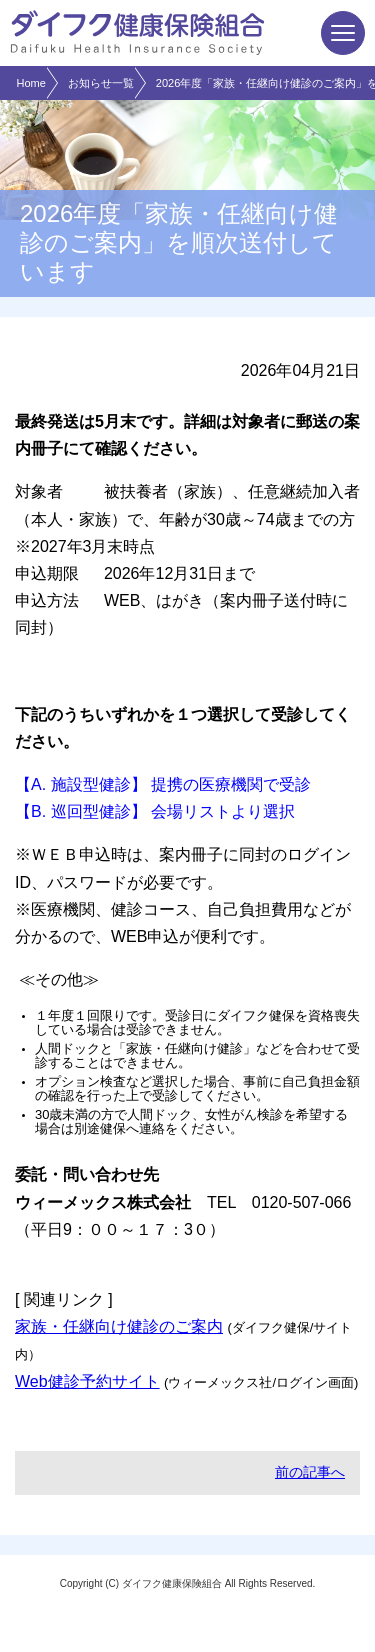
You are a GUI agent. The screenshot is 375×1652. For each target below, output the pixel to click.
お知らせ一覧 (101, 83)
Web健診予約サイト (87, 1381)
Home (31, 83)
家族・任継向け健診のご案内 (119, 1326)
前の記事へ (310, 1472)
